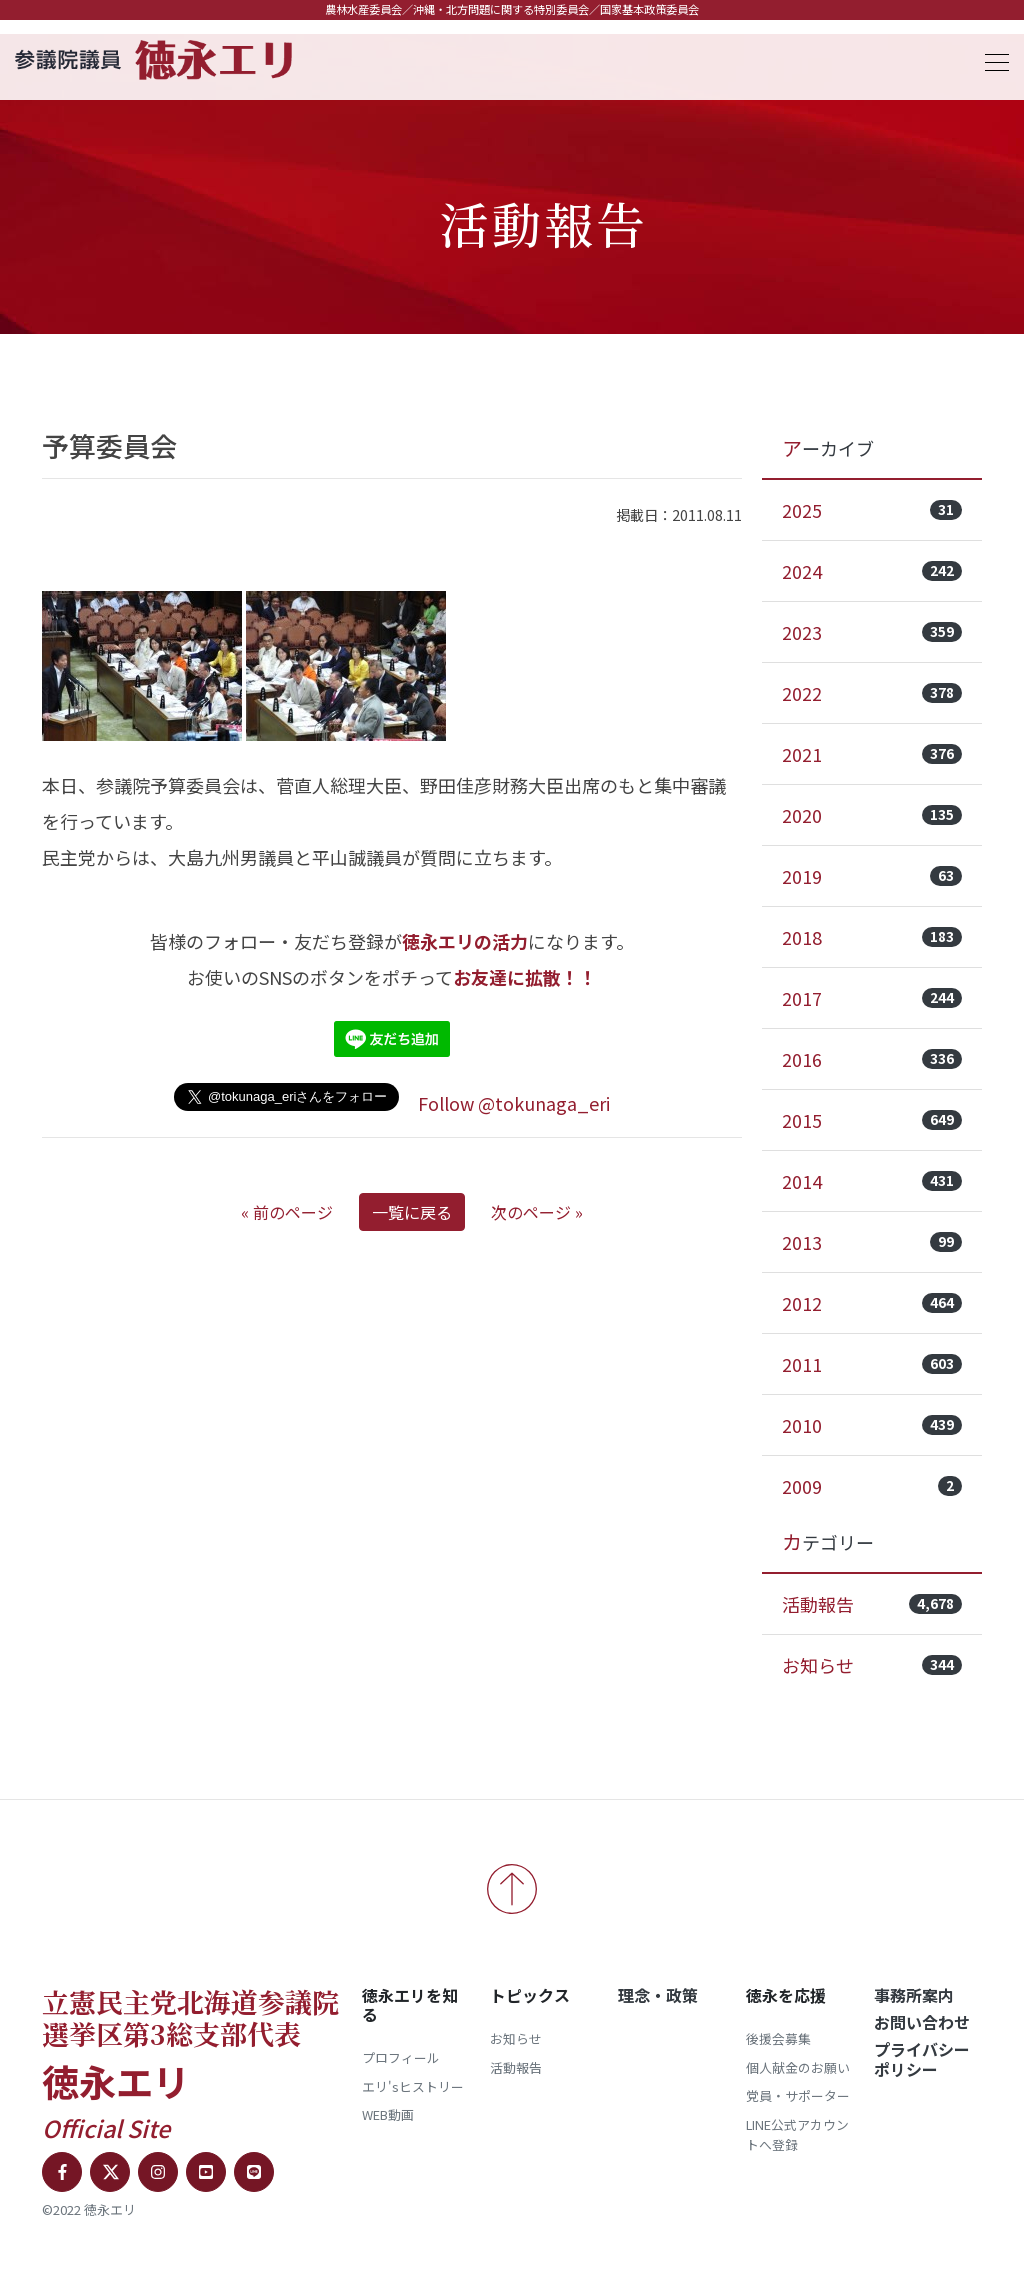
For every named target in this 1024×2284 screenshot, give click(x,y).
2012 (872, 1303)
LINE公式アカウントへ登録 (797, 2134)
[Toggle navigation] (991, 59)
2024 (872, 571)
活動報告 (872, 1604)
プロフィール (401, 2057)
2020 (872, 815)
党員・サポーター (798, 2095)
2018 (872, 937)
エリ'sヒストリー (413, 2086)
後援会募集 (778, 2038)
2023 (872, 632)
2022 (872, 693)
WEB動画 (388, 2114)
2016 (872, 1059)
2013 (872, 1242)
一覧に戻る (412, 1212)
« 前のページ (287, 1212)
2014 (872, 1181)
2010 (872, 1425)
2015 (872, 1120)
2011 (872, 1364)
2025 (872, 510)
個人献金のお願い (798, 2067)
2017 (872, 998)
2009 (872, 1486)
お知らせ (872, 1665)
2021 (872, 754)
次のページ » (537, 1212)
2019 (872, 876)
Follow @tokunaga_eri (514, 1103)
